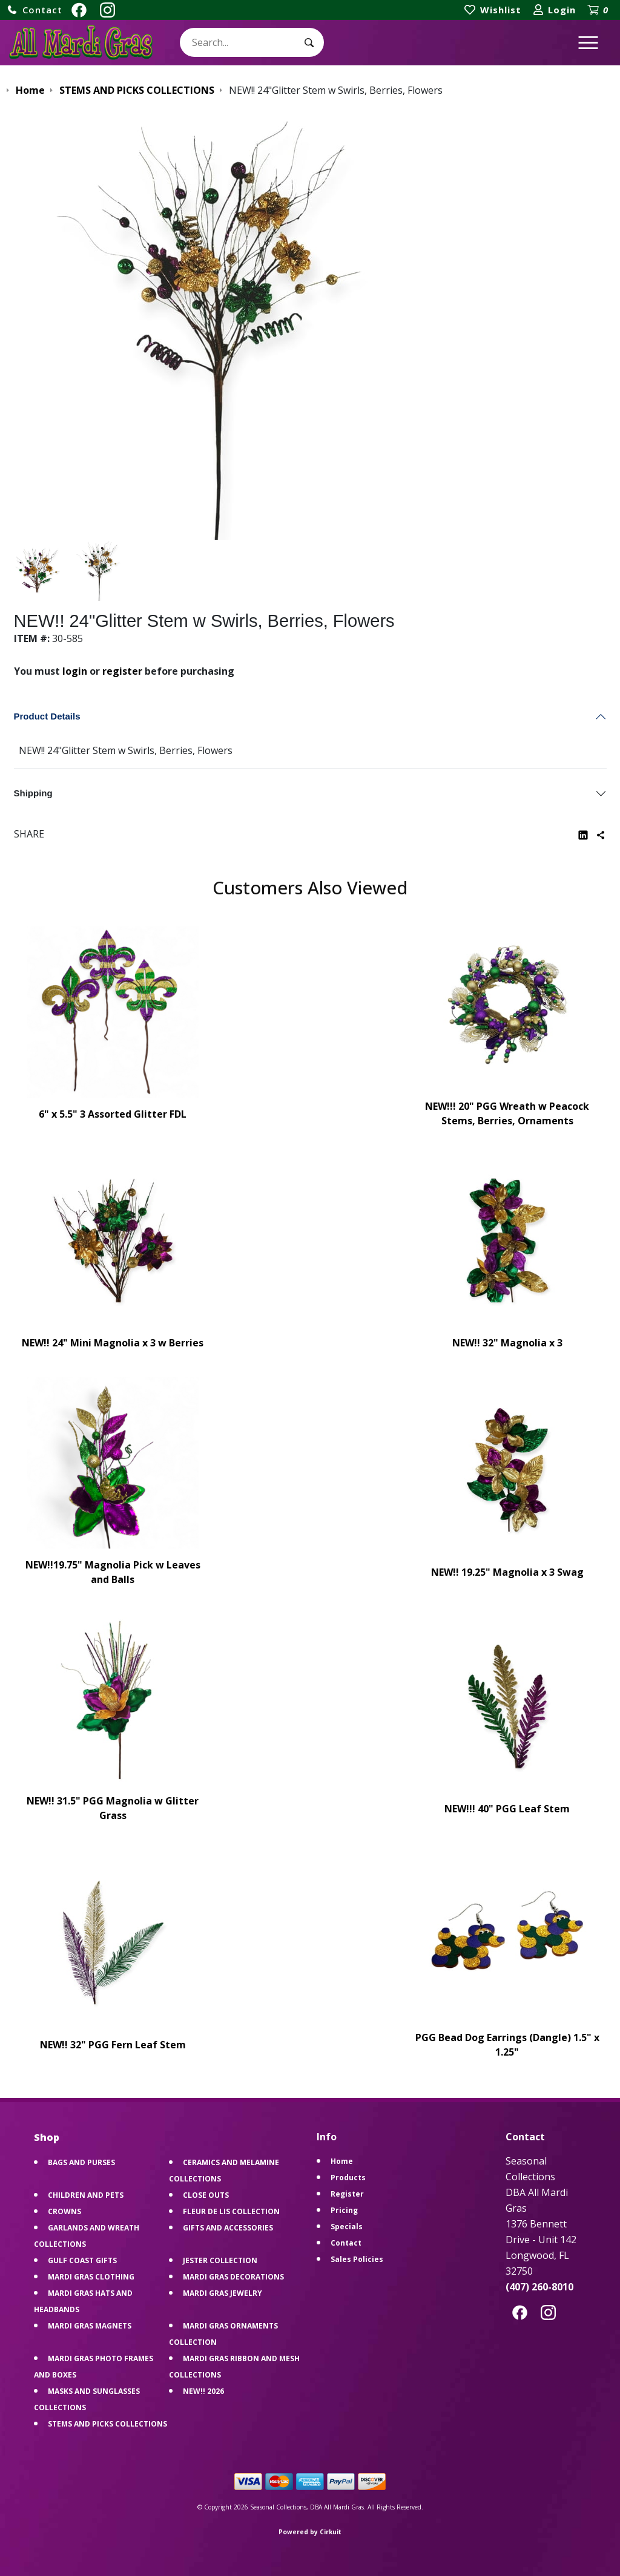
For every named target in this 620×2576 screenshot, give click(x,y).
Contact (346, 2243)
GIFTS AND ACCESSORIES (228, 2228)
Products (348, 2177)
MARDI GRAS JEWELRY (222, 2293)
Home (342, 2161)
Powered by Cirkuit (310, 2532)
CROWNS (64, 2211)
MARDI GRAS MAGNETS (89, 2326)
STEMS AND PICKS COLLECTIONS (107, 2424)
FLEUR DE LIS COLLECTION (231, 2211)
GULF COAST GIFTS (82, 2260)
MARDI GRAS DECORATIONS (233, 2277)
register (122, 671)
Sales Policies (357, 2259)
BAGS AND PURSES (81, 2162)
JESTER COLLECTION (220, 2260)
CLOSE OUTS (206, 2195)
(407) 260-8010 (539, 2286)
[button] (34, 10)
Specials (347, 2226)
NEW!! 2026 (203, 2391)
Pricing (344, 2210)
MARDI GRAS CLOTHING (91, 2277)
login (74, 671)
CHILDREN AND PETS (86, 2195)
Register (347, 2194)
